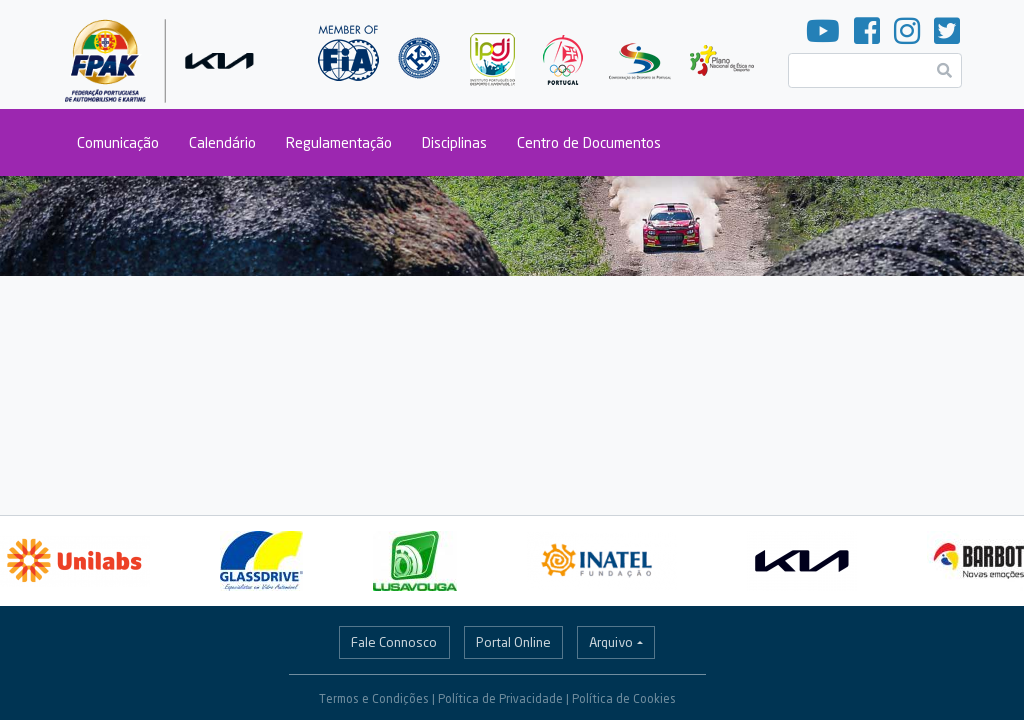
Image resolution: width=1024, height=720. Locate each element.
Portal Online (513, 642)
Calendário (222, 142)
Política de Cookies (624, 698)
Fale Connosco (394, 642)
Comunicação (118, 142)
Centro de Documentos (589, 142)
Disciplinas (454, 142)
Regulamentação (339, 142)
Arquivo (611, 642)
